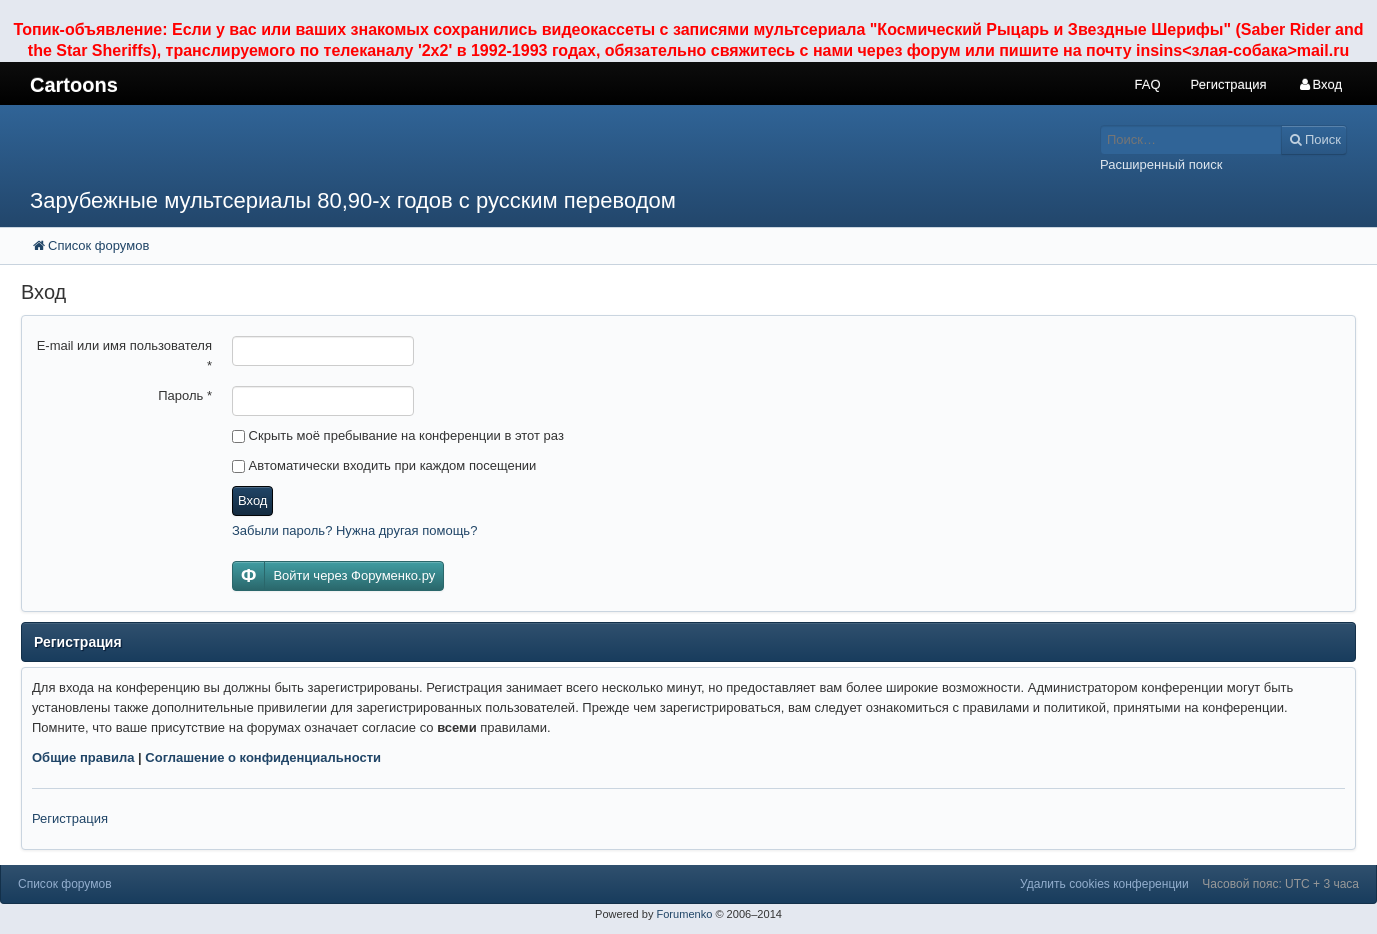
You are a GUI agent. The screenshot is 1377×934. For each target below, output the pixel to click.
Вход (252, 500)
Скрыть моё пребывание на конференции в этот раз (398, 435)
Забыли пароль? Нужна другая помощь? (354, 530)
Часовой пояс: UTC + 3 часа (1280, 884)
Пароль (185, 395)
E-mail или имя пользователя (124, 355)
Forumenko (684, 914)
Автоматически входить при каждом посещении (384, 465)
